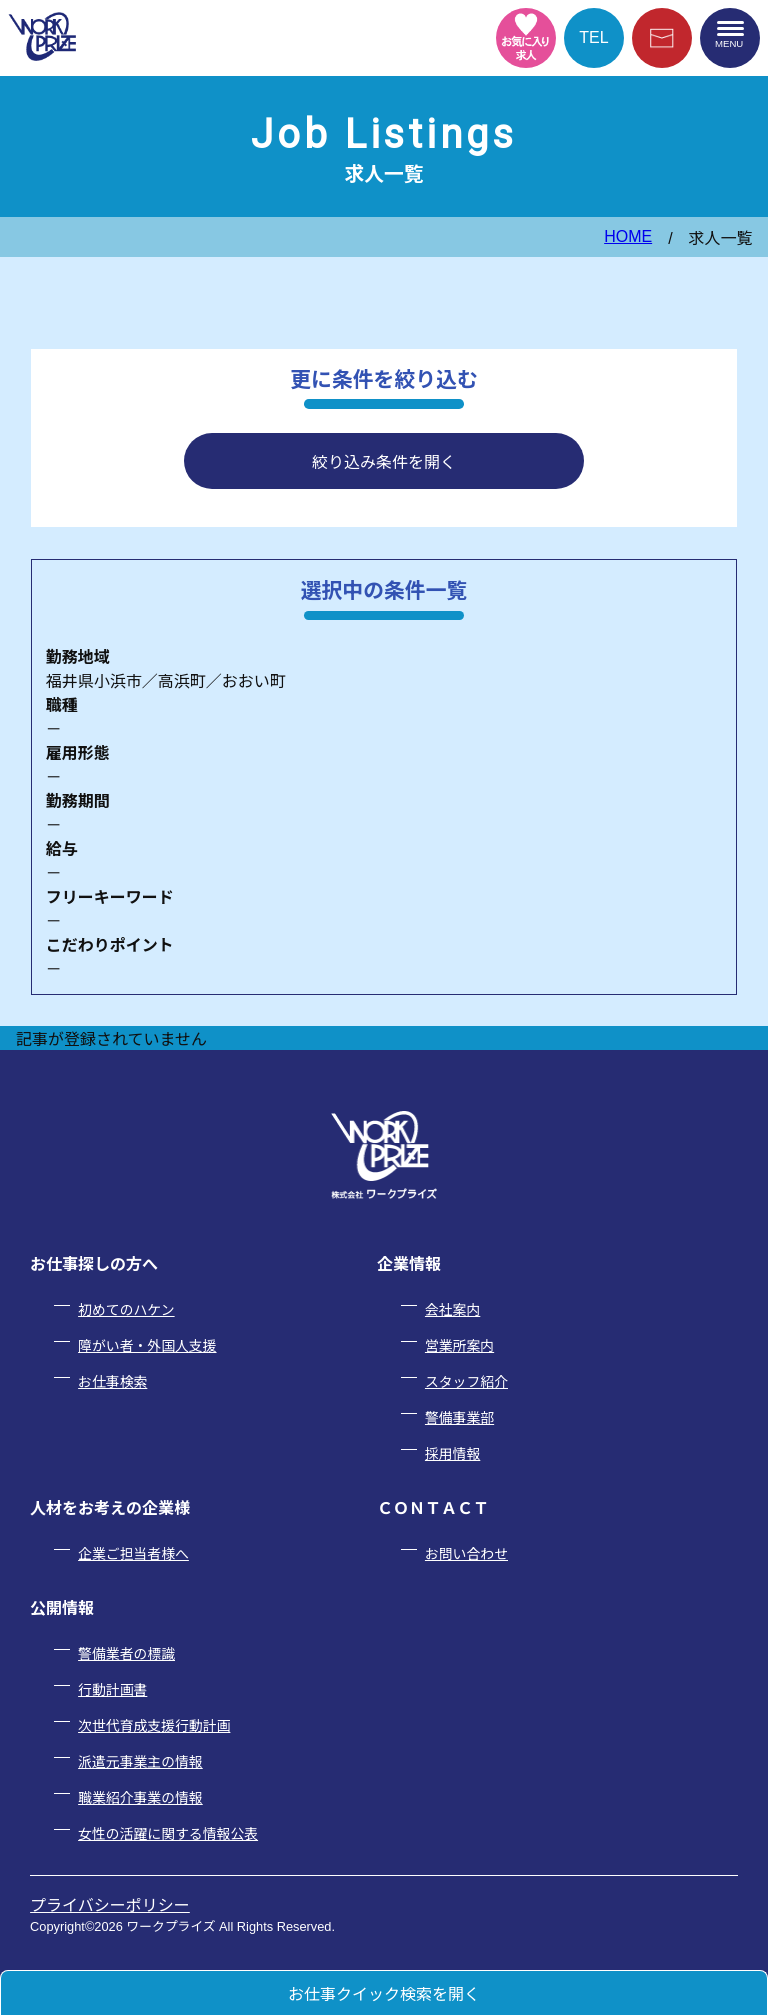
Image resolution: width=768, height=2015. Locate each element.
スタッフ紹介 (466, 1382)
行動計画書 (112, 1690)
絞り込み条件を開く (384, 462)
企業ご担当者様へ (133, 1554)
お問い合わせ (466, 1554)
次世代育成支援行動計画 (154, 1726)
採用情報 (452, 1454)
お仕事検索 (112, 1382)
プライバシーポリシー (110, 1905)
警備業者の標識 (126, 1654)
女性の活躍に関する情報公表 (168, 1834)
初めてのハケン (126, 1310)
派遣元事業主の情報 (140, 1762)
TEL (593, 37)
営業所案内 (459, 1346)
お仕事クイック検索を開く (384, 1994)
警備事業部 (459, 1418)
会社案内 (452, 1310)
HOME (628, 236)
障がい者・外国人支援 (147, 1346)
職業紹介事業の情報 (140, 1798)
